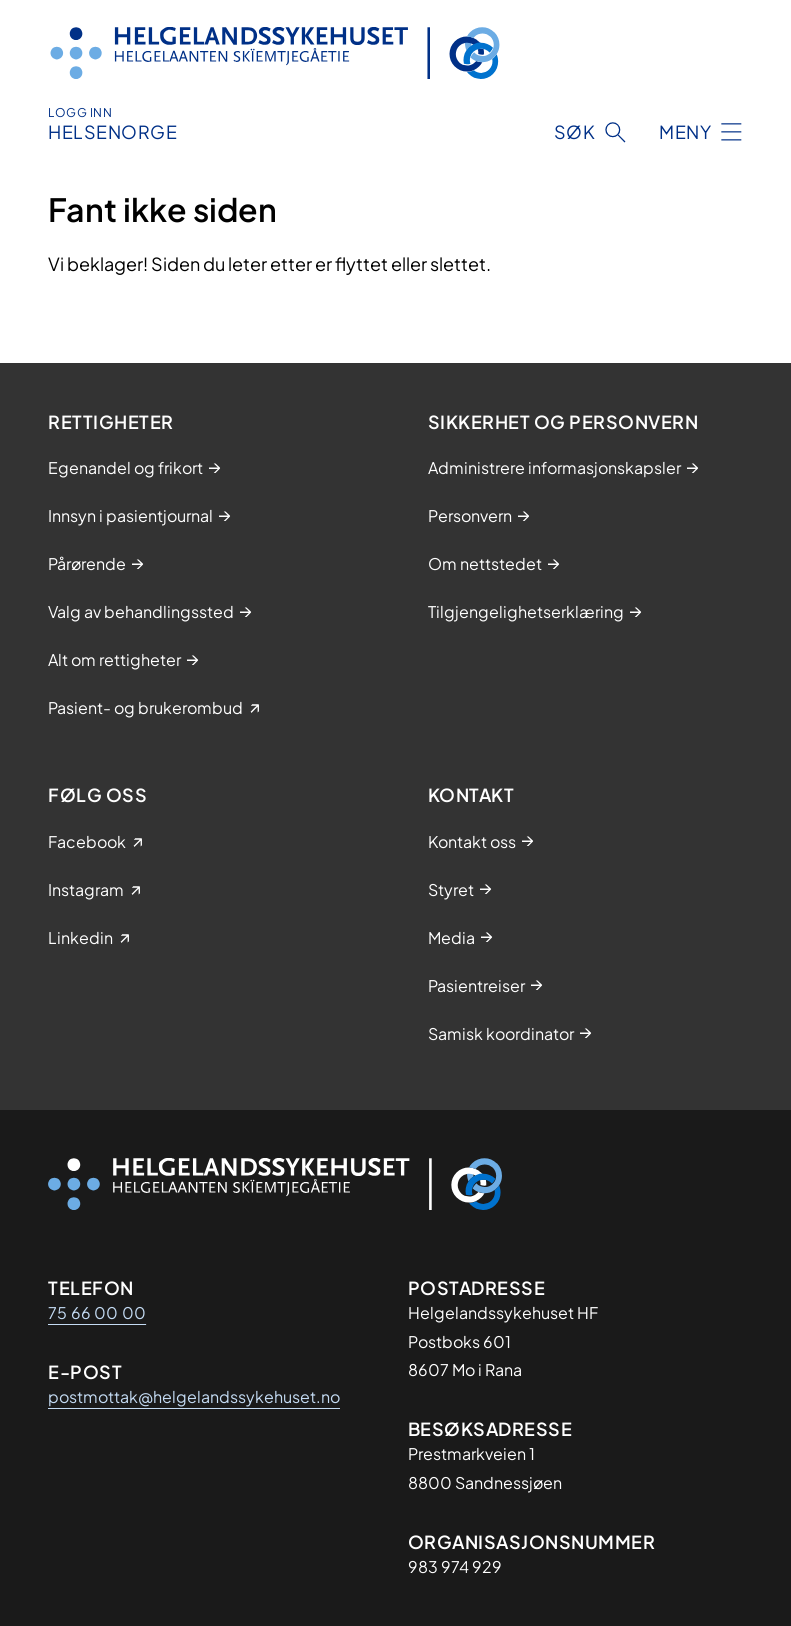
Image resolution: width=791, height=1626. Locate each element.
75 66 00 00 (97, 1312)
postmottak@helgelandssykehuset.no (194, 1396)
